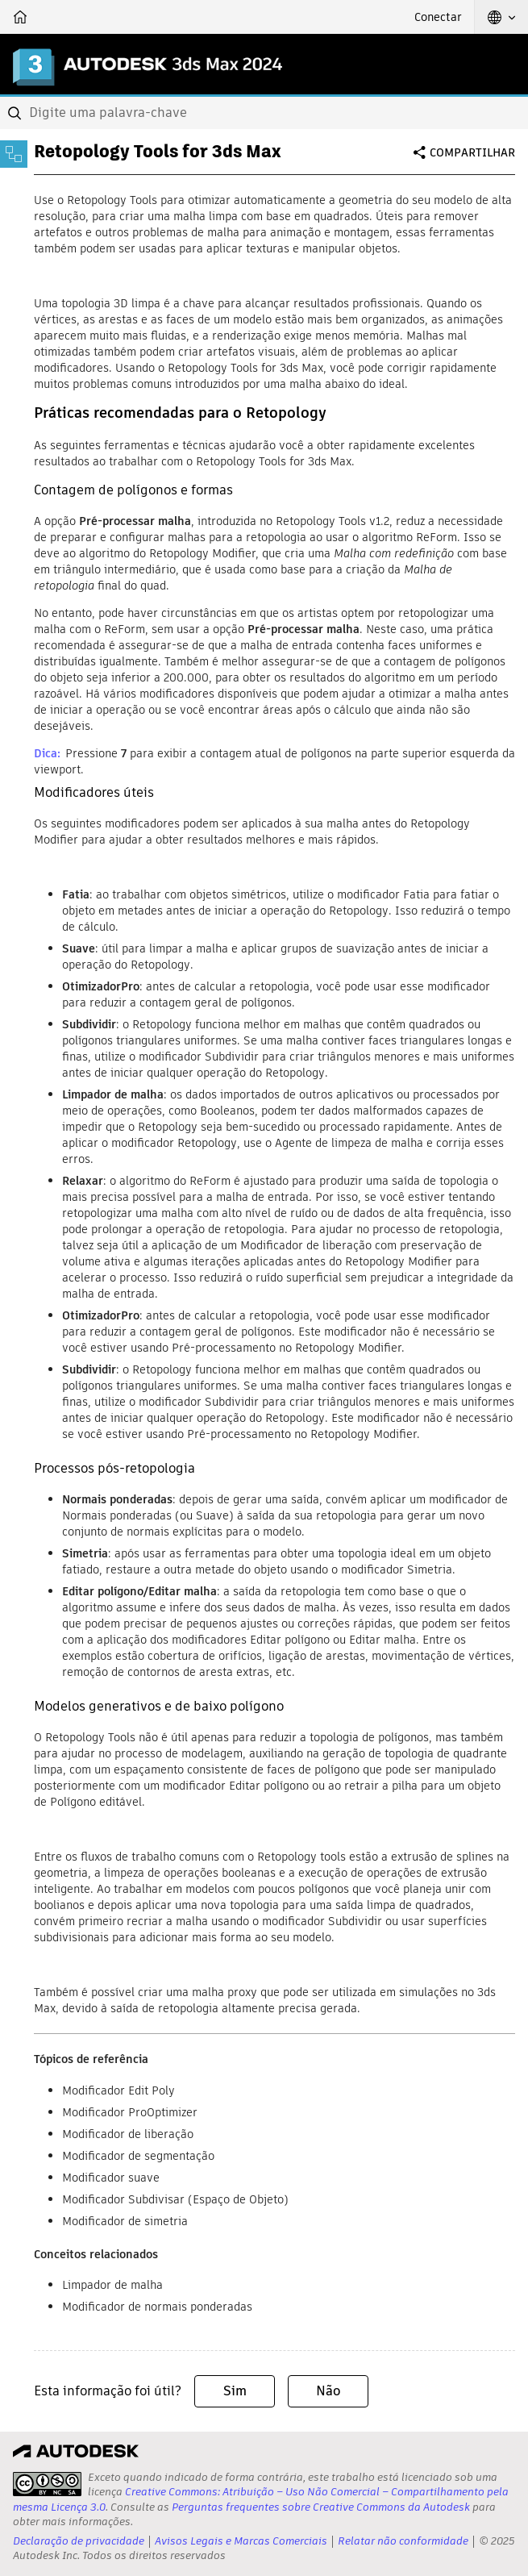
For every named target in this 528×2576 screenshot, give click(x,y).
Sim (235, 2391)
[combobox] (264, 113)
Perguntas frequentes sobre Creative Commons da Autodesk (321, 2507)
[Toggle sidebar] (13, 154)
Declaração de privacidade (78, 2541)
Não (328, 2391)
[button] (501, 17)
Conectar (438, 17)
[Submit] (16, 113)
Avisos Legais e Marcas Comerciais (241, 2541)
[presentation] (47, 2484)
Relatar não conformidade (403, 2541)
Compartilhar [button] (472, 152)
